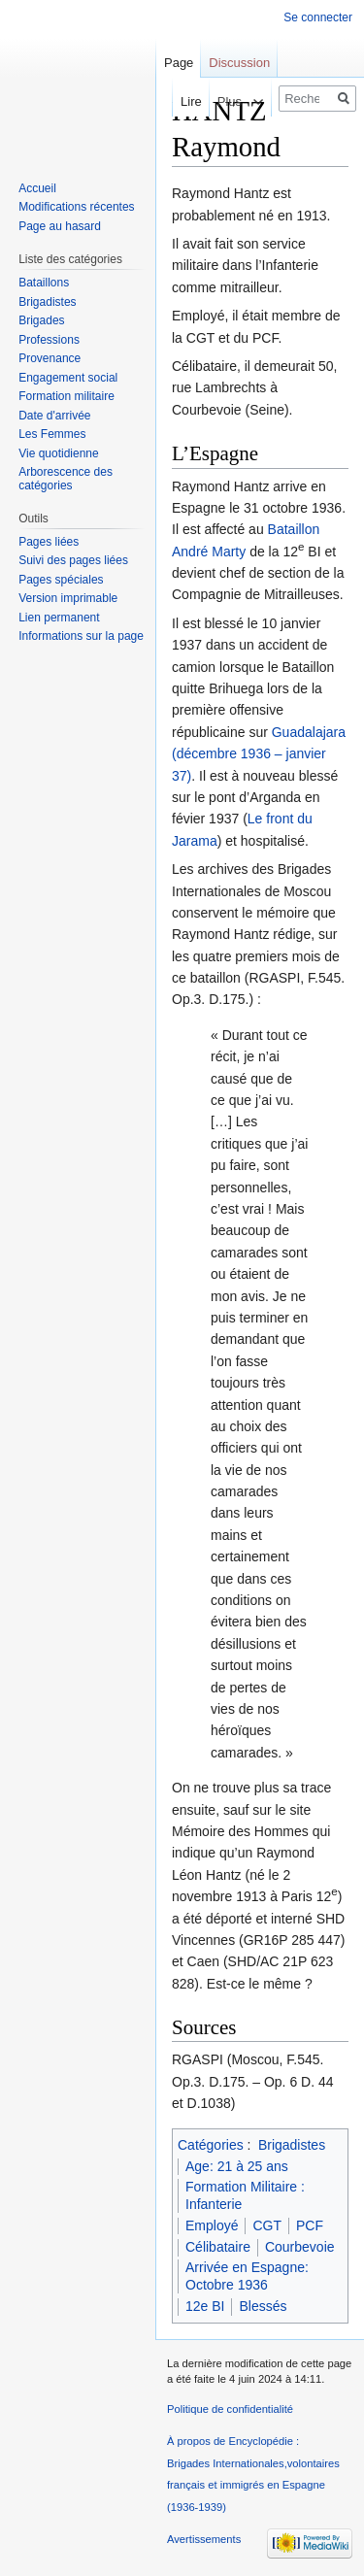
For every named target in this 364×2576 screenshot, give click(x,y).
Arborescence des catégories (65, 478)
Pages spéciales (60, 579)
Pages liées (48, 542)
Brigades (41, 320)
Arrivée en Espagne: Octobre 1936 (247, 2275)
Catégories (211, 2145)
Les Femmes (51, 434)
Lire (175, 101)
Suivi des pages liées (73, 560)
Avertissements (204, 2539)
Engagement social (67, 378)
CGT (266, 2225)
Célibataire (217, 2247)
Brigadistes (291, 2145)
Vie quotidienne (58, 453)
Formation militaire (66, 396)
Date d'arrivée (54, 415)
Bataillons (43, 282)
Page (178, 62)
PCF (309, 2225)
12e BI (204, 2306)
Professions (49, 340)
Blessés (262, 2306)
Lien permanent (58, 617)
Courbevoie (300, 2247)
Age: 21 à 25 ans (236, 2166)
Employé (211, 2225)
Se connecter (317, 17)
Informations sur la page (81, 636)
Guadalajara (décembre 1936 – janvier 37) (259, 754)
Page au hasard (59, 226)
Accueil (37, 188)
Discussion (239, 62)
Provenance (49, 358)
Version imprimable (67, 598)
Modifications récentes (76, 207)
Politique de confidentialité (230, 2409)
